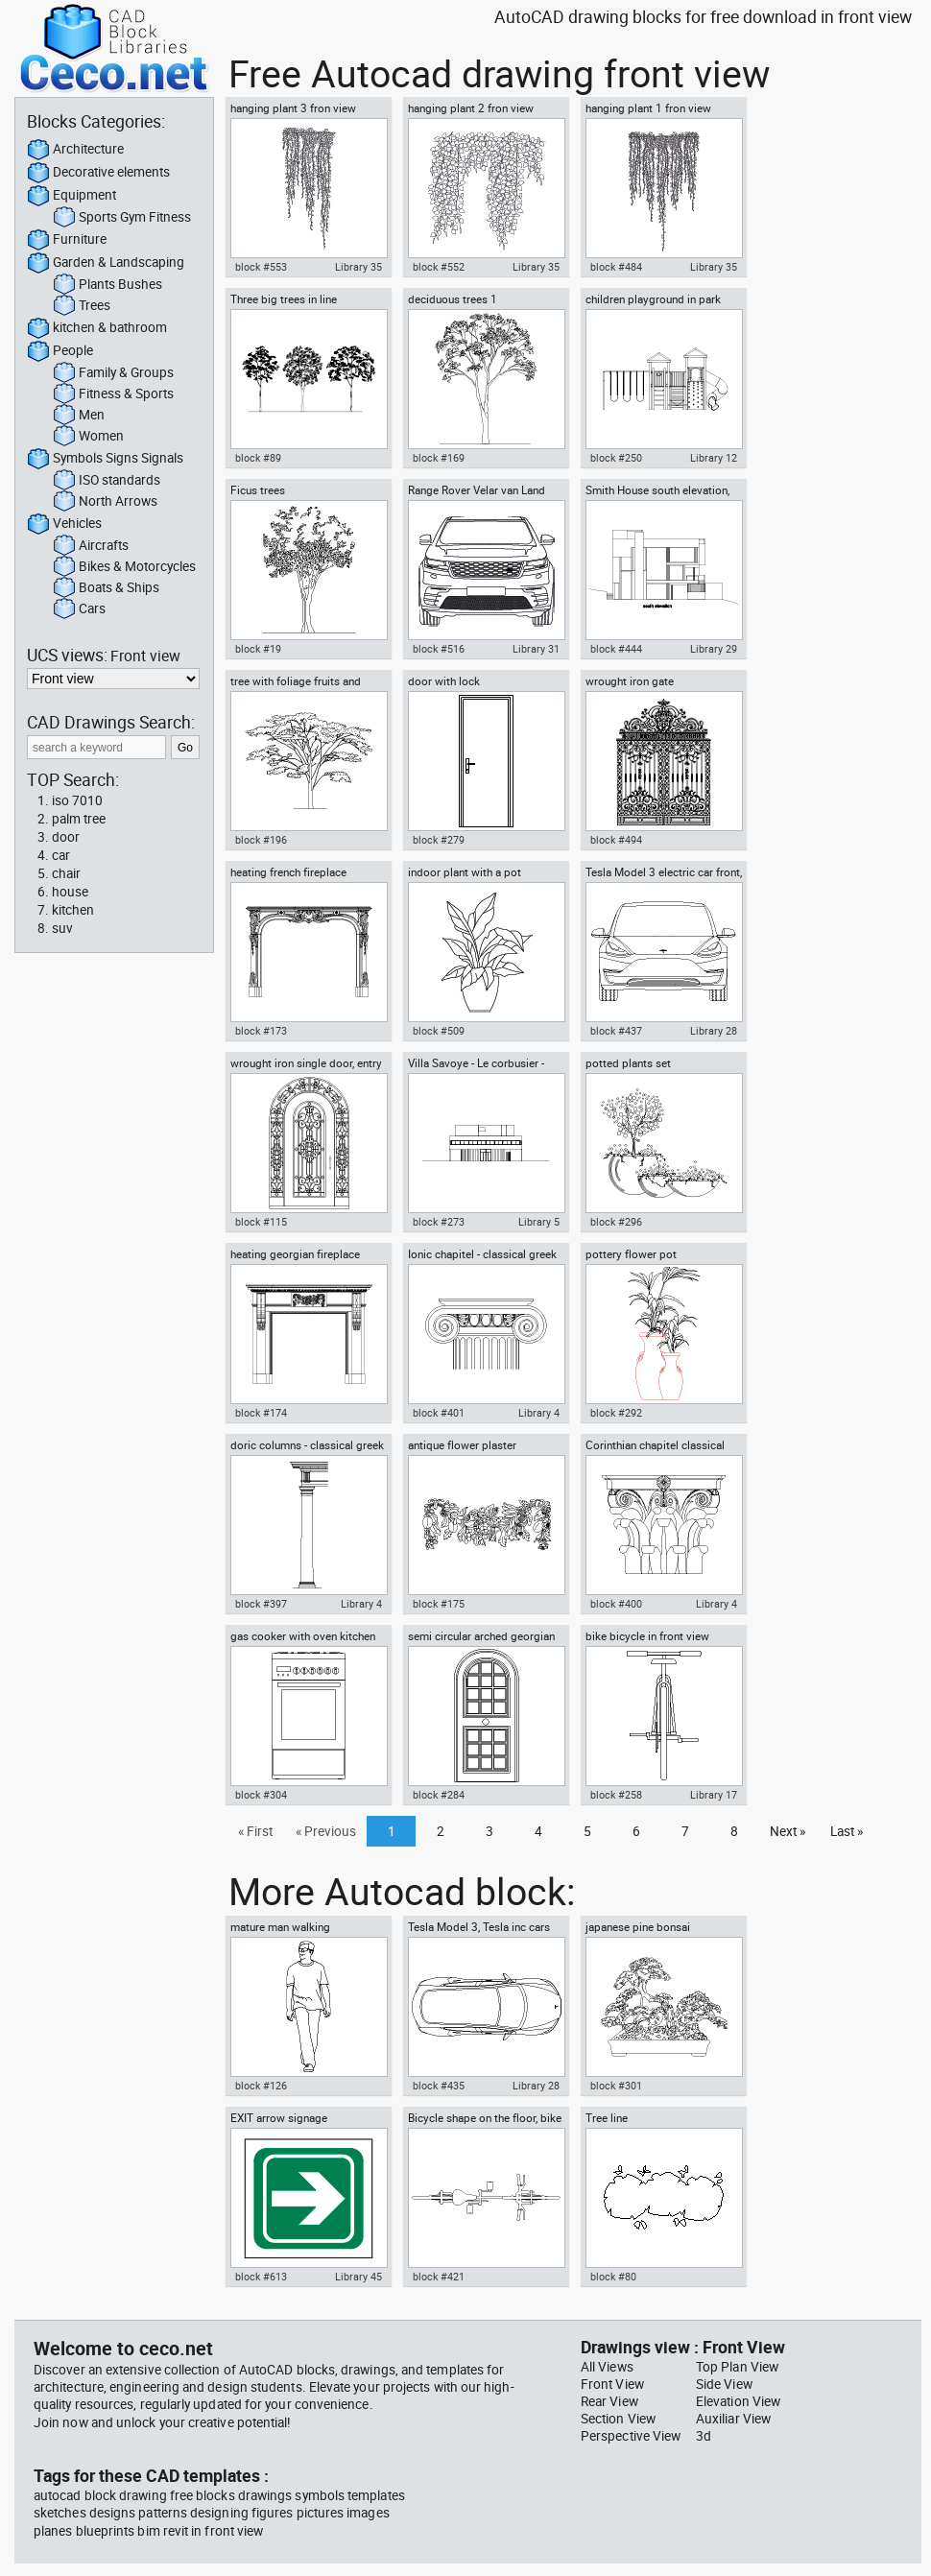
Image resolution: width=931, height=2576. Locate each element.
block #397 (261, 1603)
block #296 (616, 1221)
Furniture (67, 239)
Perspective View (630, 2436)
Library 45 (358, 2276)
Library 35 (358, 267)
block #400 (616, 1603)
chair (66, 873)
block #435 (439, 2085)
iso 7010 (77, 800)
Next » (787, 1831)
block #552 (439, 267)
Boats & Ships (106, 588)
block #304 (261, 1794)
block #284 (439, 1794)
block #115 (261, 1221)
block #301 (616, 2085)
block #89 (258, 458)
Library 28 (713, 1031)
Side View (724, 2384)
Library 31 (536, 649)
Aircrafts (91, 546)
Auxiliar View (733, 2418)
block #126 (261, 2085)
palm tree (79, 818)
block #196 (261, 840)
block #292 (616, 1412)
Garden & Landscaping (105, 262)
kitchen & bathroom (97, 328)
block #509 (439, 1031)
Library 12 (713, 458)
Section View (618, 2418)
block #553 (261, 267)
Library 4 (539, 1412)
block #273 (439, 1221)
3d (703, 2436)
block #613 (261, 2276)
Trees (81, 306)
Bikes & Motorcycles (124, 567)
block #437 (616, 1031)
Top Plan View (737, 2366)
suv (62, 928)
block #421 (439, 2276)
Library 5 (539, 1221)
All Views (607, 2366)
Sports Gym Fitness (122, 217)
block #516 (439, 649)
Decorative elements (98, 172)
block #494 (616, 840)
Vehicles (64, 524)
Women (88, 436)
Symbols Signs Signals (105, 458)
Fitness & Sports (113, 394)
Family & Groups (113, 373)
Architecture (75, 149)
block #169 (439, 458)
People (60, 351)
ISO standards (106, 480)
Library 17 (713, 1794)
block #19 (258, 649)
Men (79, 415)
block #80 (613, 2276)
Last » (846, 1831)
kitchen (73, 909)
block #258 (616, 1794)
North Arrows (105, 502)
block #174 (261, 1412)
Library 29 (713, 649)
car (61, 855)
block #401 (439, 1412)
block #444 (616, 649)
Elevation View (738, 2401)
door (66, 837)
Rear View (609, 2401)
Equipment (71, 195)
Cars (79, 609)
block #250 (616, 458)
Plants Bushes (107, 285)
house (70, 891)
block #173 (261, 1031)
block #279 (439, 840)
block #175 (439, 1603)
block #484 (616, 267)
